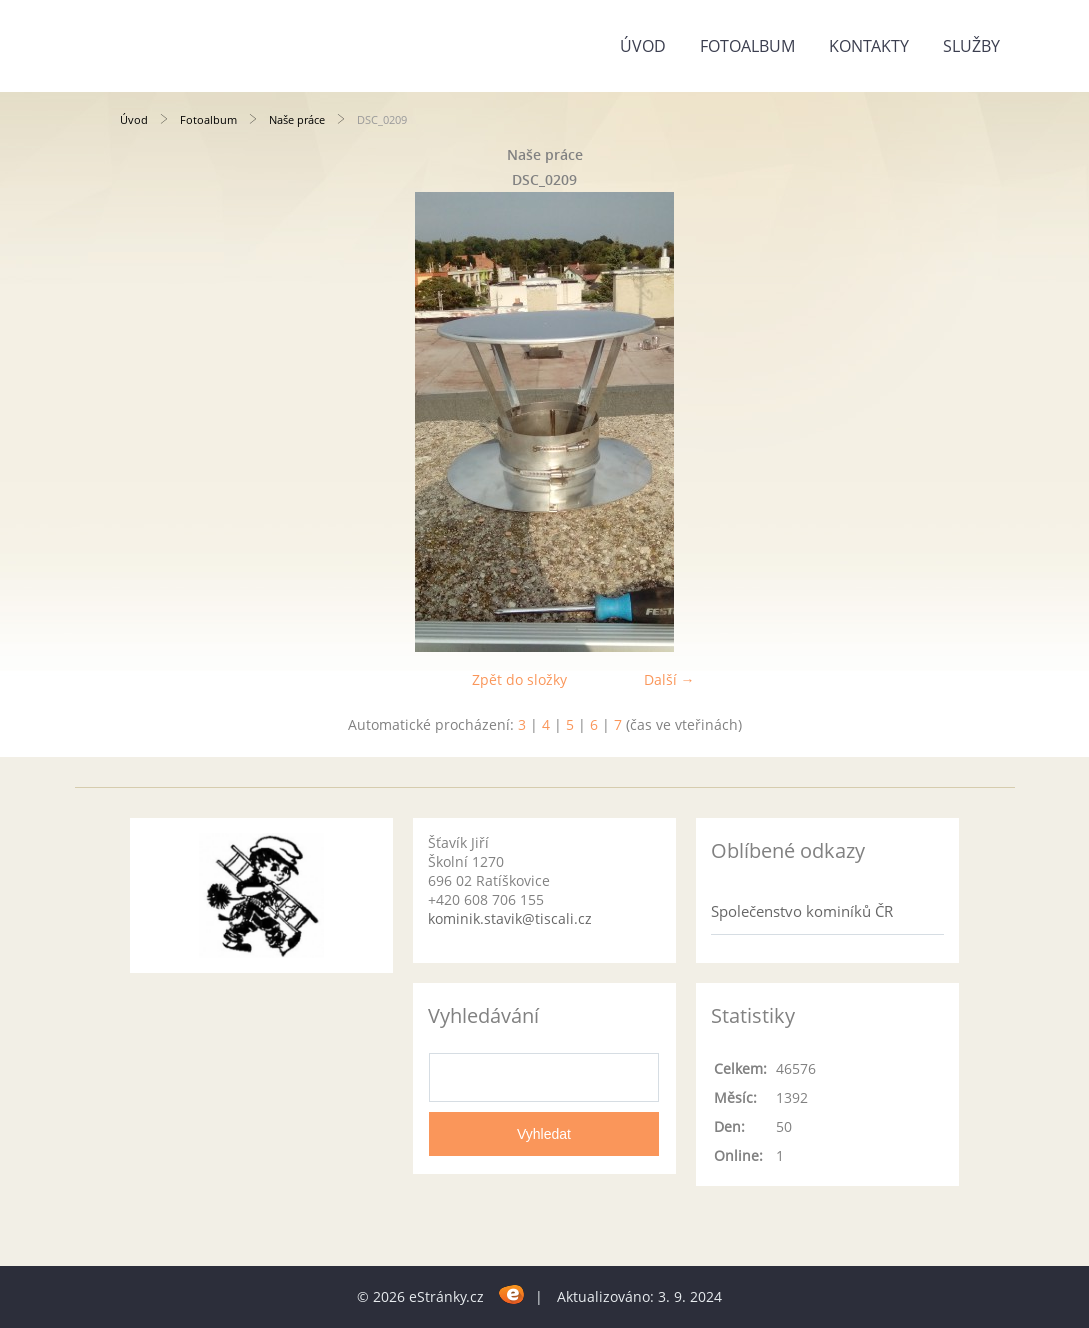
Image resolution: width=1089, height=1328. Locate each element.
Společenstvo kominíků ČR (802, 911)
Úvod (643, 46)
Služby (971, 46)
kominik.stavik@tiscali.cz (510, 918)
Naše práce (297, 119)
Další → (669, 679)
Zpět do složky (519, 679)
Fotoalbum (747, 46)
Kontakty (869, 46)
